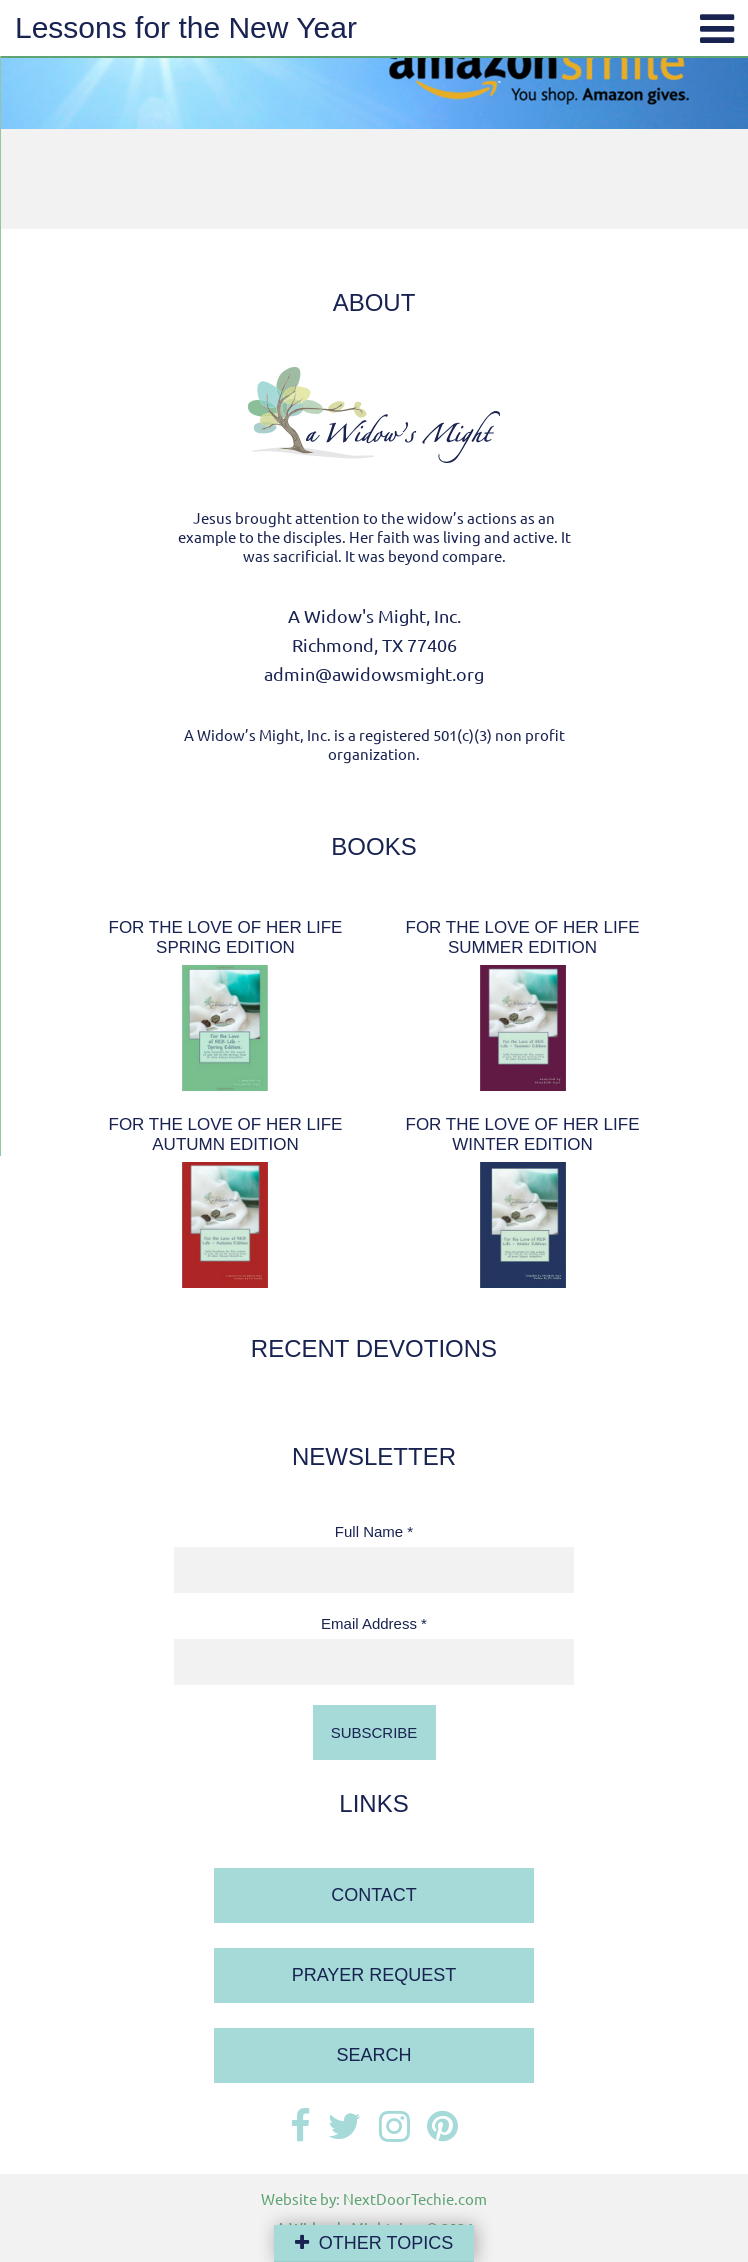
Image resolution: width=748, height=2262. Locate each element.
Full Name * (374, 1531)
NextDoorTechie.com (415, 2198)
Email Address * (374, 1623)
